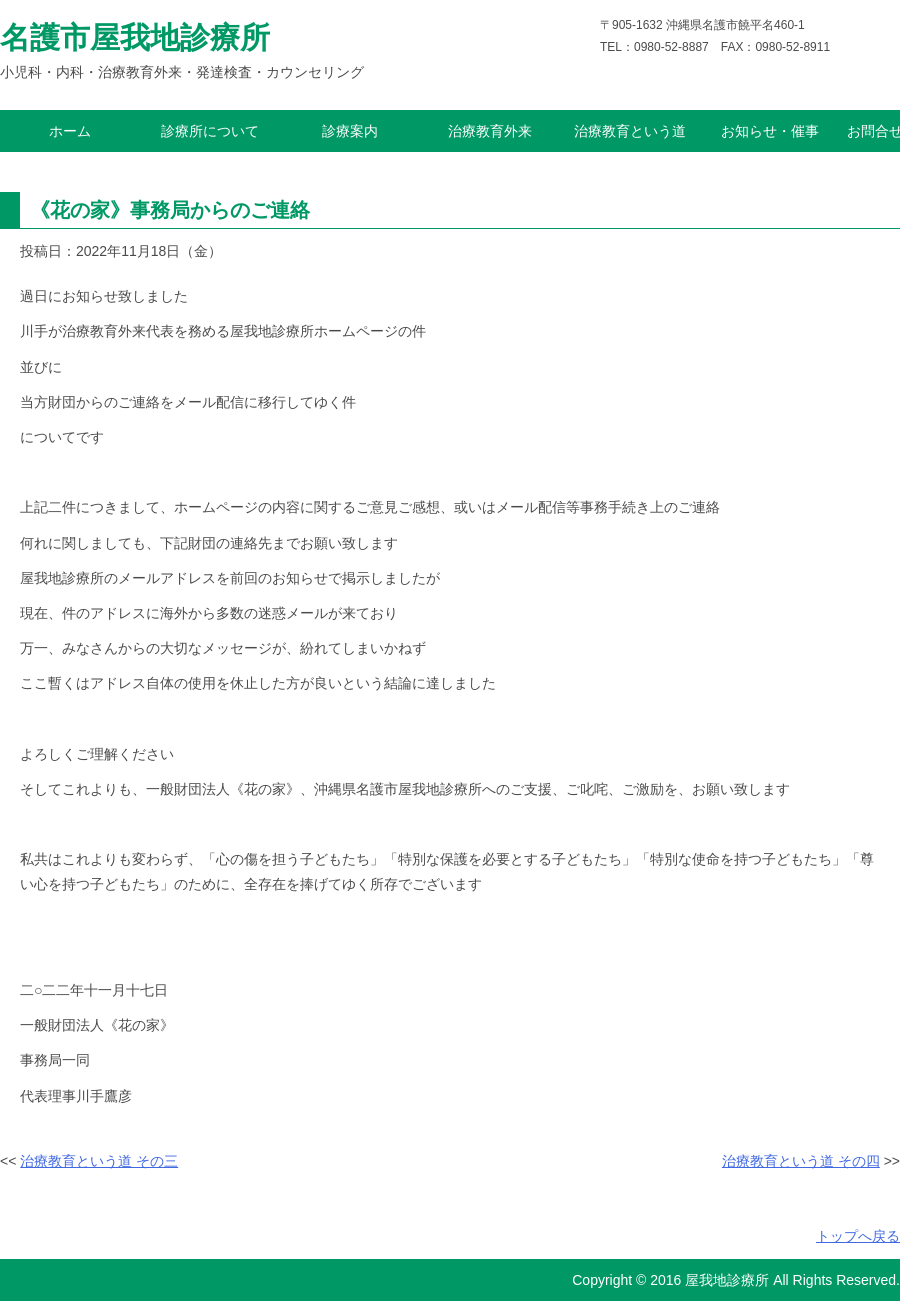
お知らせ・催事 (770, 131)
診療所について (210, 131)
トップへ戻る (858, 1236)
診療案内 (350, 131)
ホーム (70, 131)
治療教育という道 (630, 131)
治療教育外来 (490, 131)
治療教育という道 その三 (99, 1161)
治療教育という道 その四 (801, 1161)
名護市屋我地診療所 (135, 37)
